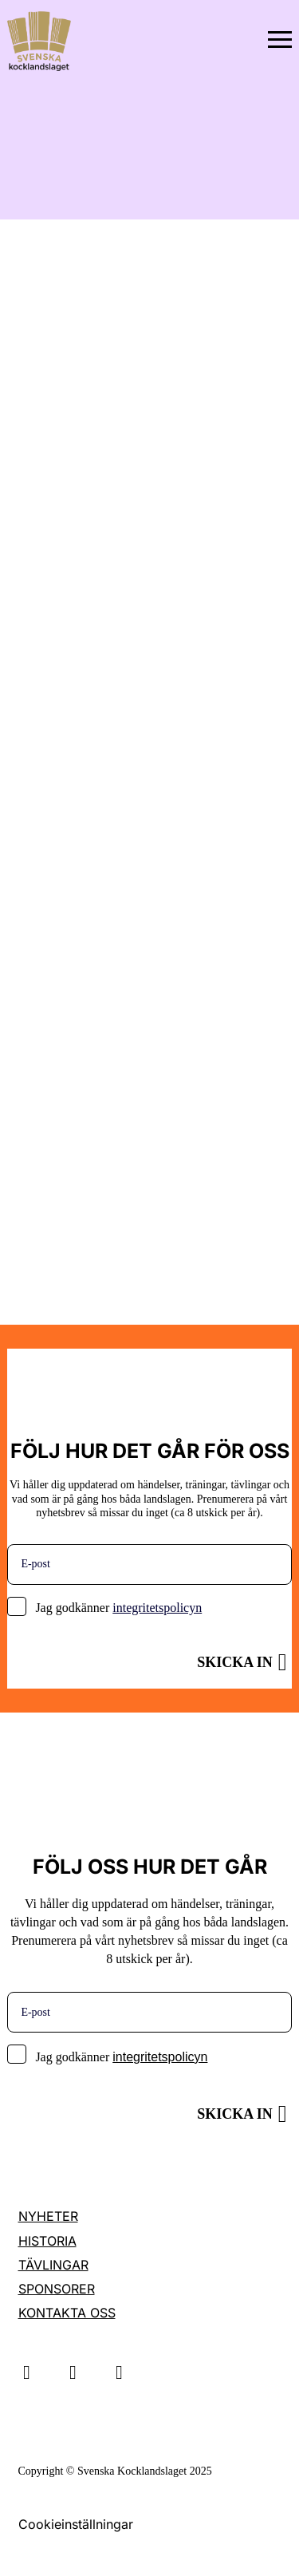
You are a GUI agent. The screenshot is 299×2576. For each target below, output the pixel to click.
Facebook (120, 2373)
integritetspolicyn (157, 1607)
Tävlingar (53, 2265)
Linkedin (73, 2373)
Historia (47, 2241)
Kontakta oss (67, 2313)
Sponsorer (56, 2289)
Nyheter (48, 2216)
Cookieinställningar (75, 2524)
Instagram (27, 2373)
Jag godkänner (118, 1607)
